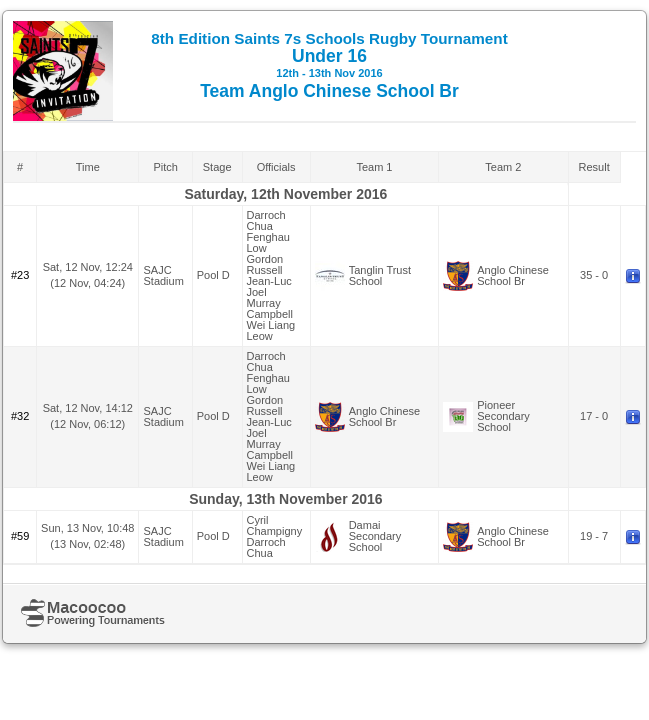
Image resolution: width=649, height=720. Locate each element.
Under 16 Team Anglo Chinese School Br (329, 65)
